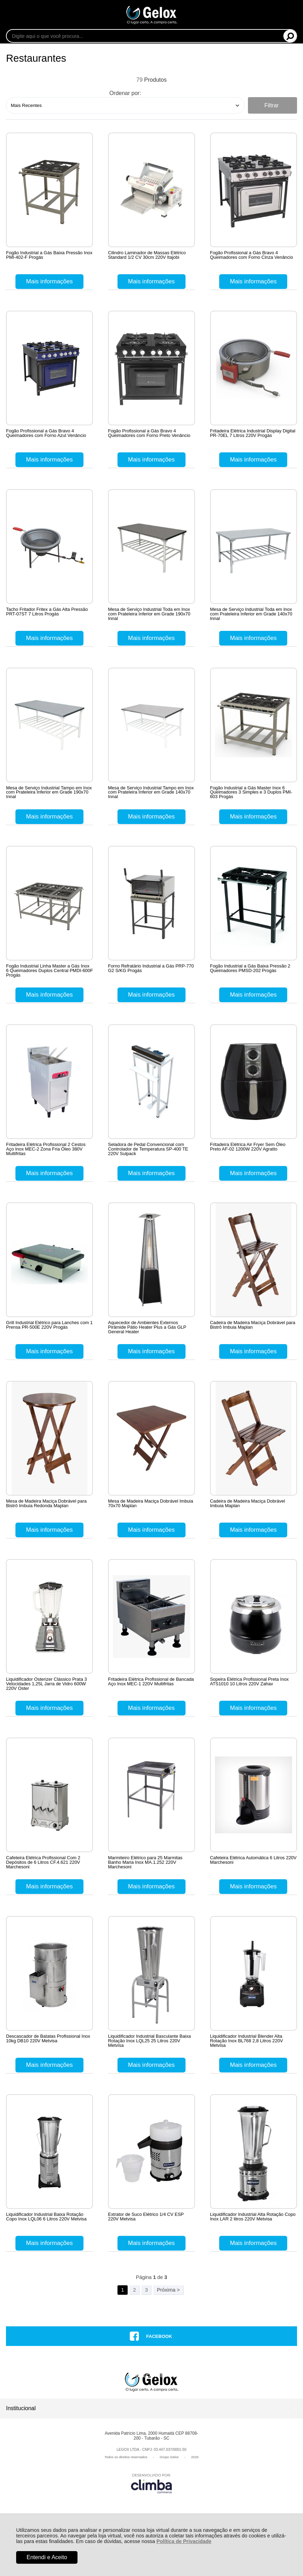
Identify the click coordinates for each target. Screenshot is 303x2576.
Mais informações (49, 280)
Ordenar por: (125, 93)
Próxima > (168, 2333)
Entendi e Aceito (47, 2557)
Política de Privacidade (183, 2541)
